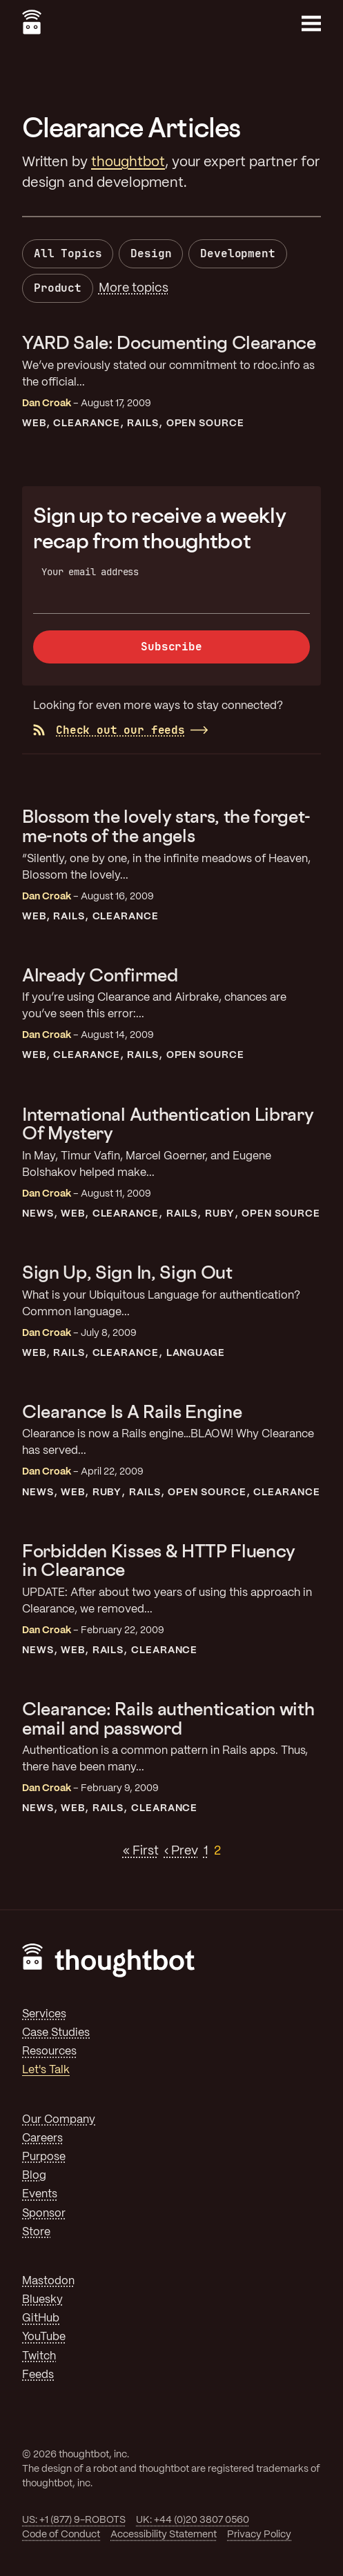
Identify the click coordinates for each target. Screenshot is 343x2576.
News (38, 1214)
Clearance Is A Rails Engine (132, 1411)
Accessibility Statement (163, 2534)
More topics (133, 288)
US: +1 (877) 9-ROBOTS (74, 2520)
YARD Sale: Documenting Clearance (169, 342)
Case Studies (56, 2033)
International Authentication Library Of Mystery (167, 1124)
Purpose (44, 2157)
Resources (49, 2051)
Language (196, 1353)
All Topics (67, 253)
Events (39, 2194)
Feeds (38, 2375)
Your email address (90, 572)
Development (237, 253)
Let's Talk (46, 2070)
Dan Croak (46, 403)
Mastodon (48, 2281)
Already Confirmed (100, 975)
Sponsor (44, 2213)
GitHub (40, 2318)
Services (44, 2014)
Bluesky (42, 2300)
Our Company (58, 2120)
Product (57, 288)
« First (141, 1851)
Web (34, 423)
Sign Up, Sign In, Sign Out (127, 1272)
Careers (42, 2138)
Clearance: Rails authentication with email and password (168, 1718)
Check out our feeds (109, 730)
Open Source (205, 423)
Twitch (39, 2356)
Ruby (220, 1214)
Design (150, 253)
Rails (143, 423)
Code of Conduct (61, 2534)
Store (36, 2232)
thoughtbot (128, 162)
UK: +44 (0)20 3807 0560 (192, 2520)
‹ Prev (181, 1851)
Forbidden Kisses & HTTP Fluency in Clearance (158, 1560)
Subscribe (171, 646)
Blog (34, 2175)
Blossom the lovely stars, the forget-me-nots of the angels (166, 826)
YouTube (44, 2337)
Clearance (86, 423)
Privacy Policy (259, 2534)
